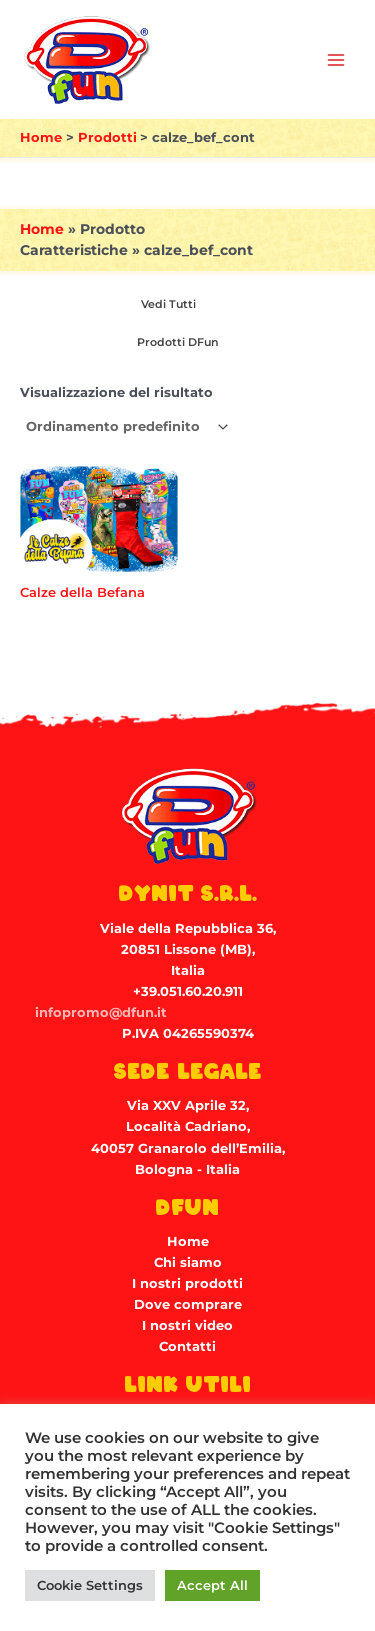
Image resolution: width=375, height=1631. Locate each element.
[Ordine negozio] (126, 427)
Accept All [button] (212, 1585)
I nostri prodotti (187, 1283)
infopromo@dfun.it (101, 1012)
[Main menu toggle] (336, 60)
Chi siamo (188, 1262)
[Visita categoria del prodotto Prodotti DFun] (174, 343)
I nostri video (187, 1325)
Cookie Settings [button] (90, 1585)
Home (42, 229)
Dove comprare (188, 1304)
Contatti (187, 1346)
